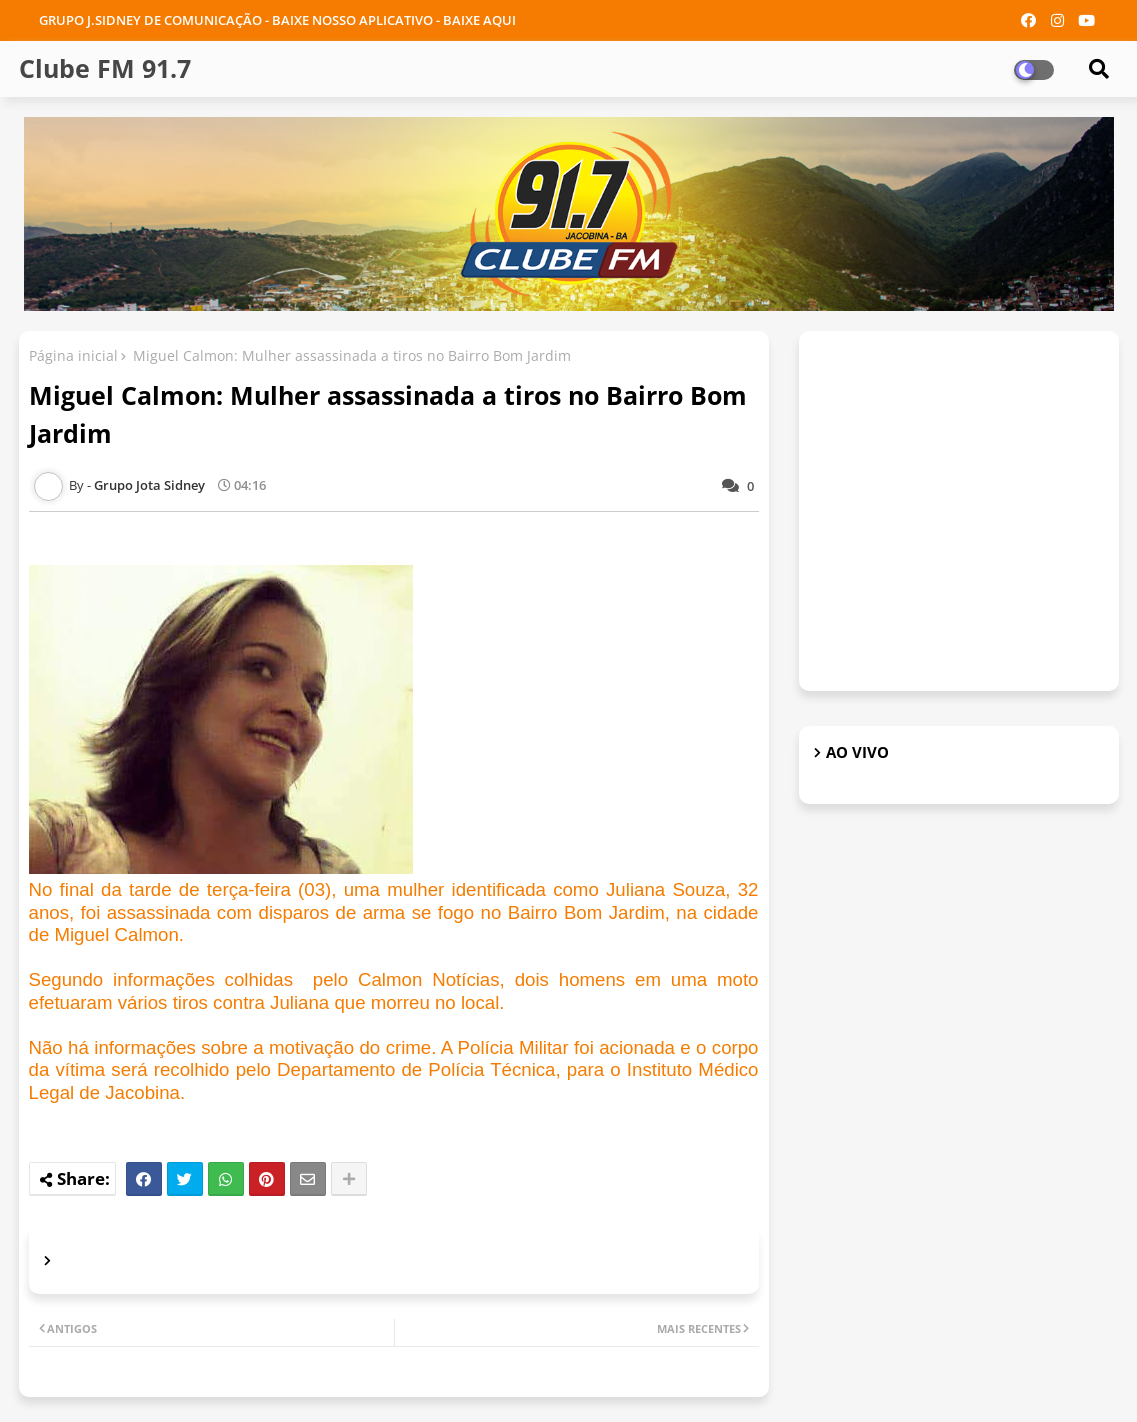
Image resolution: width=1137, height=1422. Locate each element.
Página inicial (73, 355)
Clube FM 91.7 (105, 68)
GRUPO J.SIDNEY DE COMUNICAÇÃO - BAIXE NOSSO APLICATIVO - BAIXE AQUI (277, 20)
